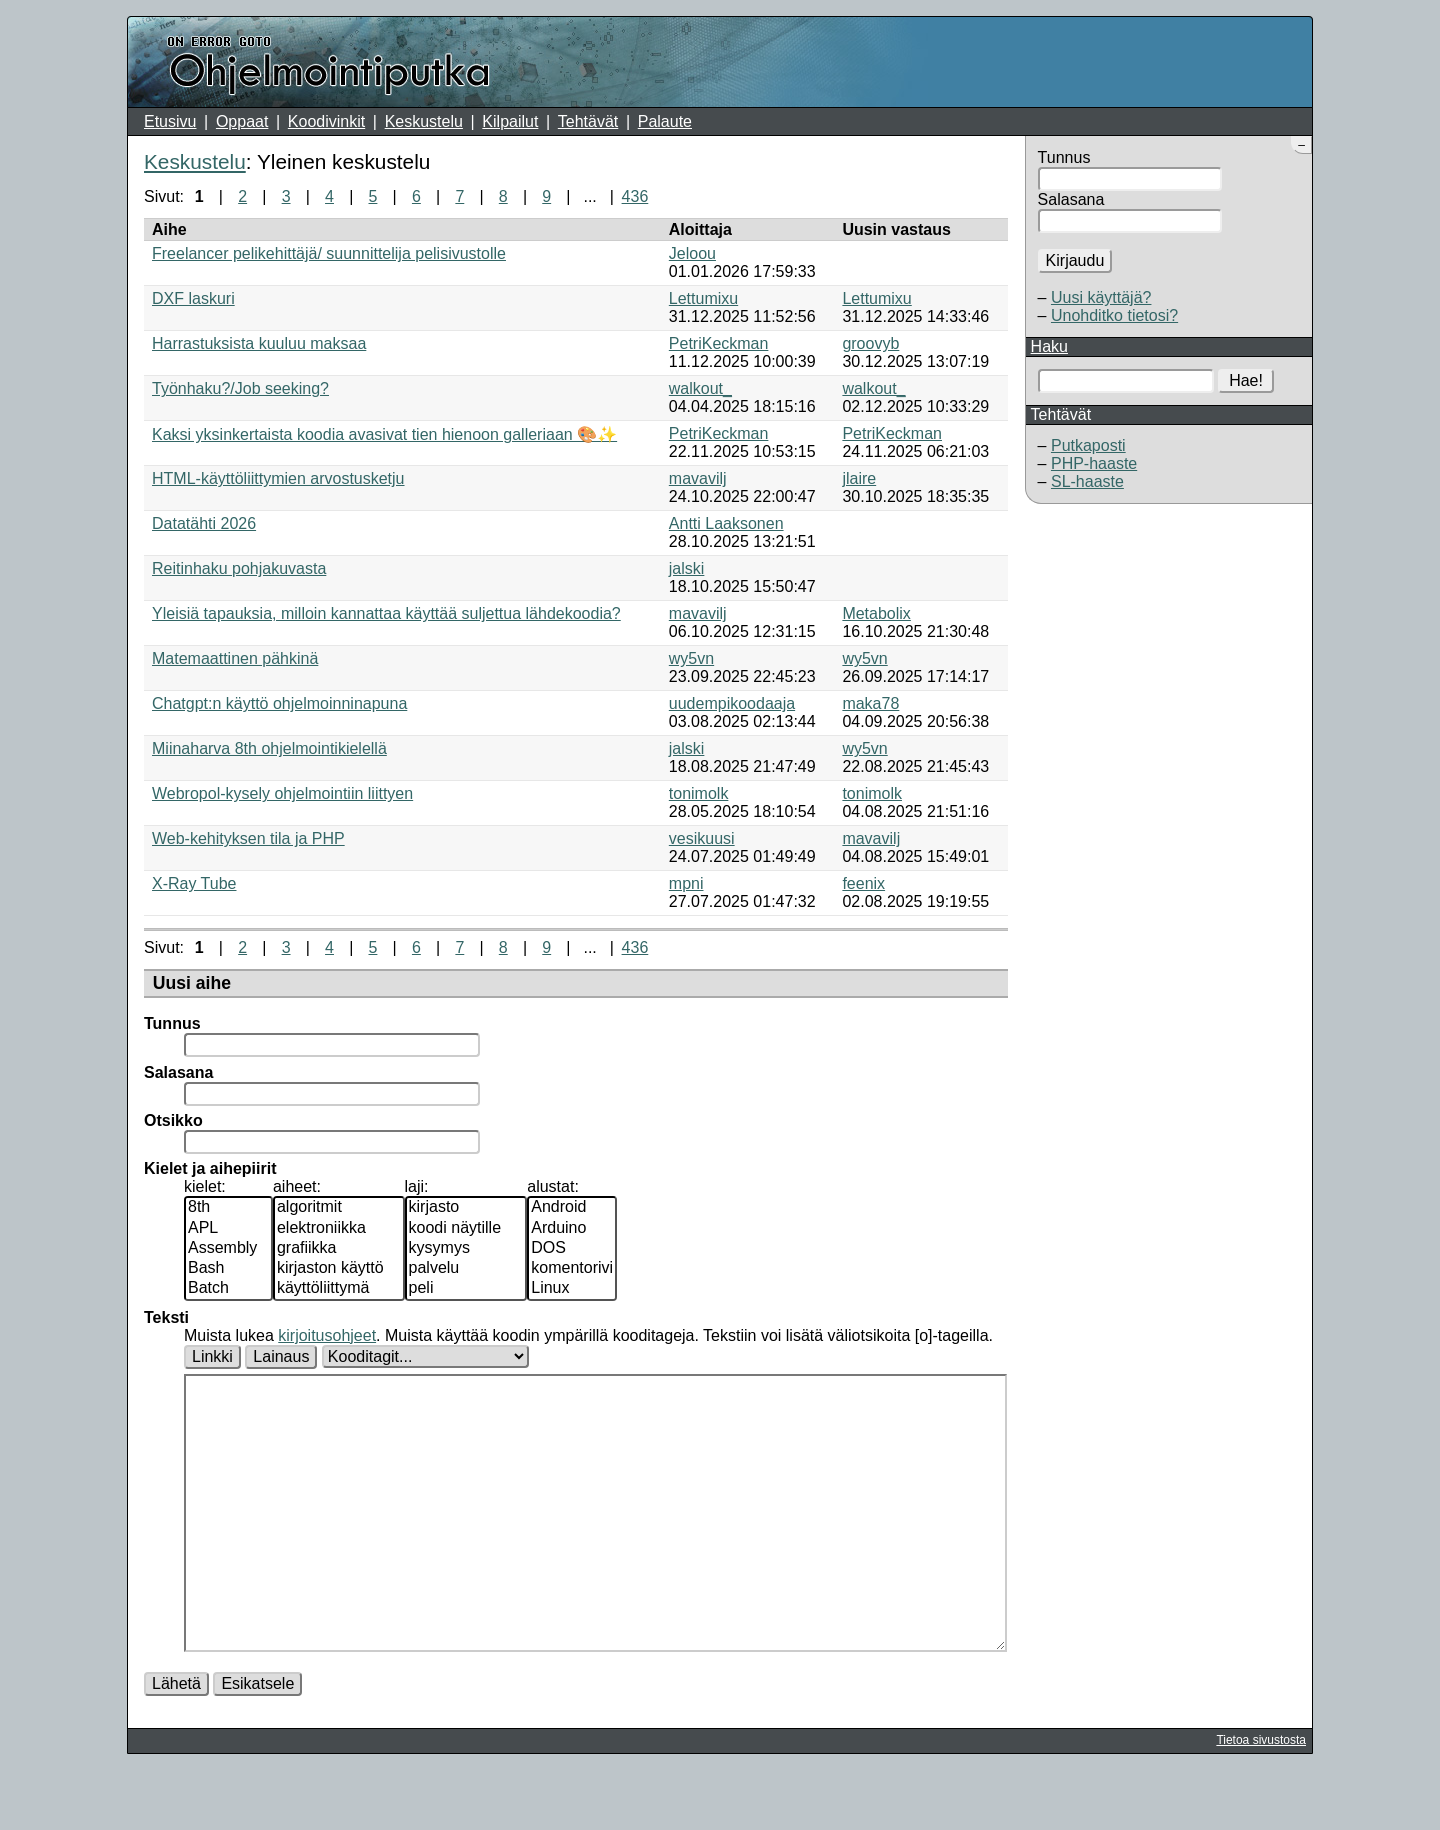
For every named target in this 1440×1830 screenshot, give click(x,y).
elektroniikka (339, 1229)
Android (572, 1208)
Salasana (1071, 199)
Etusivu (170, 121)
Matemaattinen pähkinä (235, 658)
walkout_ (700, 388)
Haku (1049, 346)
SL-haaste (1087, 481)
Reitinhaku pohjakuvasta (239, 568)
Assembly (228, 1249)
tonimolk (699, 793)
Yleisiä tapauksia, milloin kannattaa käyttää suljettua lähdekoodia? (386, 613)
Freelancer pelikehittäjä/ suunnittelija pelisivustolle (329, 253)
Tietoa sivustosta (1261, 1800)
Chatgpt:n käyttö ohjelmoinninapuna (279, 703)
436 (635, 196)
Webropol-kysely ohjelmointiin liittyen (282, 793)
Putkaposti (1088, 445)
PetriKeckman (719, 343)
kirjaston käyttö (339, 1269)
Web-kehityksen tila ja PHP (248, 838)
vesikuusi (702, 838)
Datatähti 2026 (204, 523)
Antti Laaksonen (726, 523)
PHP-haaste (1094, 463)
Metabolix (876, 613)
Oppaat (242, 121)
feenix (863, 883)
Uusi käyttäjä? (1101, 297)
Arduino (572, 1229)
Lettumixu (703, 298)
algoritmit (339, 1208)
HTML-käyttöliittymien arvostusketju (278, 478)
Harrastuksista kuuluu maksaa (259, 343)
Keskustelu (424, 121)
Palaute (665, 121)
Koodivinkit (326, 121)
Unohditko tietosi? (1114, 315)
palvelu (466, 1269)
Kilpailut (510, 121)
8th (228, 1208)
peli (466, 1289)
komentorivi (572, 1269)
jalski (687, 568)
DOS (572, 1249)
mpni (686, 883)
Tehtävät (588, 121)
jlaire (859, 478)
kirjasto (466, 1208)
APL (228, 1229)
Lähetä (176, 1743)
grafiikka (339, 1249)
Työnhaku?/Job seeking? (240, 388)
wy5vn (691, 658)
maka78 (870, 703)
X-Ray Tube (194, 883)
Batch (228, 1289)
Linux (572, 1289)
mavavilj (698, 478)
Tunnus (1064, 157)
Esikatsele (257, 1743)
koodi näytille (466, 1229)
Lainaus (281, 1356)
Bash (228, 1269)
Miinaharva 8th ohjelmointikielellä (269, 748)
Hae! (1246, 380)
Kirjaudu (1075, 260)
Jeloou (692, 253)
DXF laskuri (193, 298)
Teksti (166, 1317)
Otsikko (173, 1120)
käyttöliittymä (339, 1289)
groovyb (870, 343)
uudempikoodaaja (732, 703)
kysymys (466, 1249)
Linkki (212, 1356)
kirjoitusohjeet (327, 1335)
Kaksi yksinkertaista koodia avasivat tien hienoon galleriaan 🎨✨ (384, 434)
